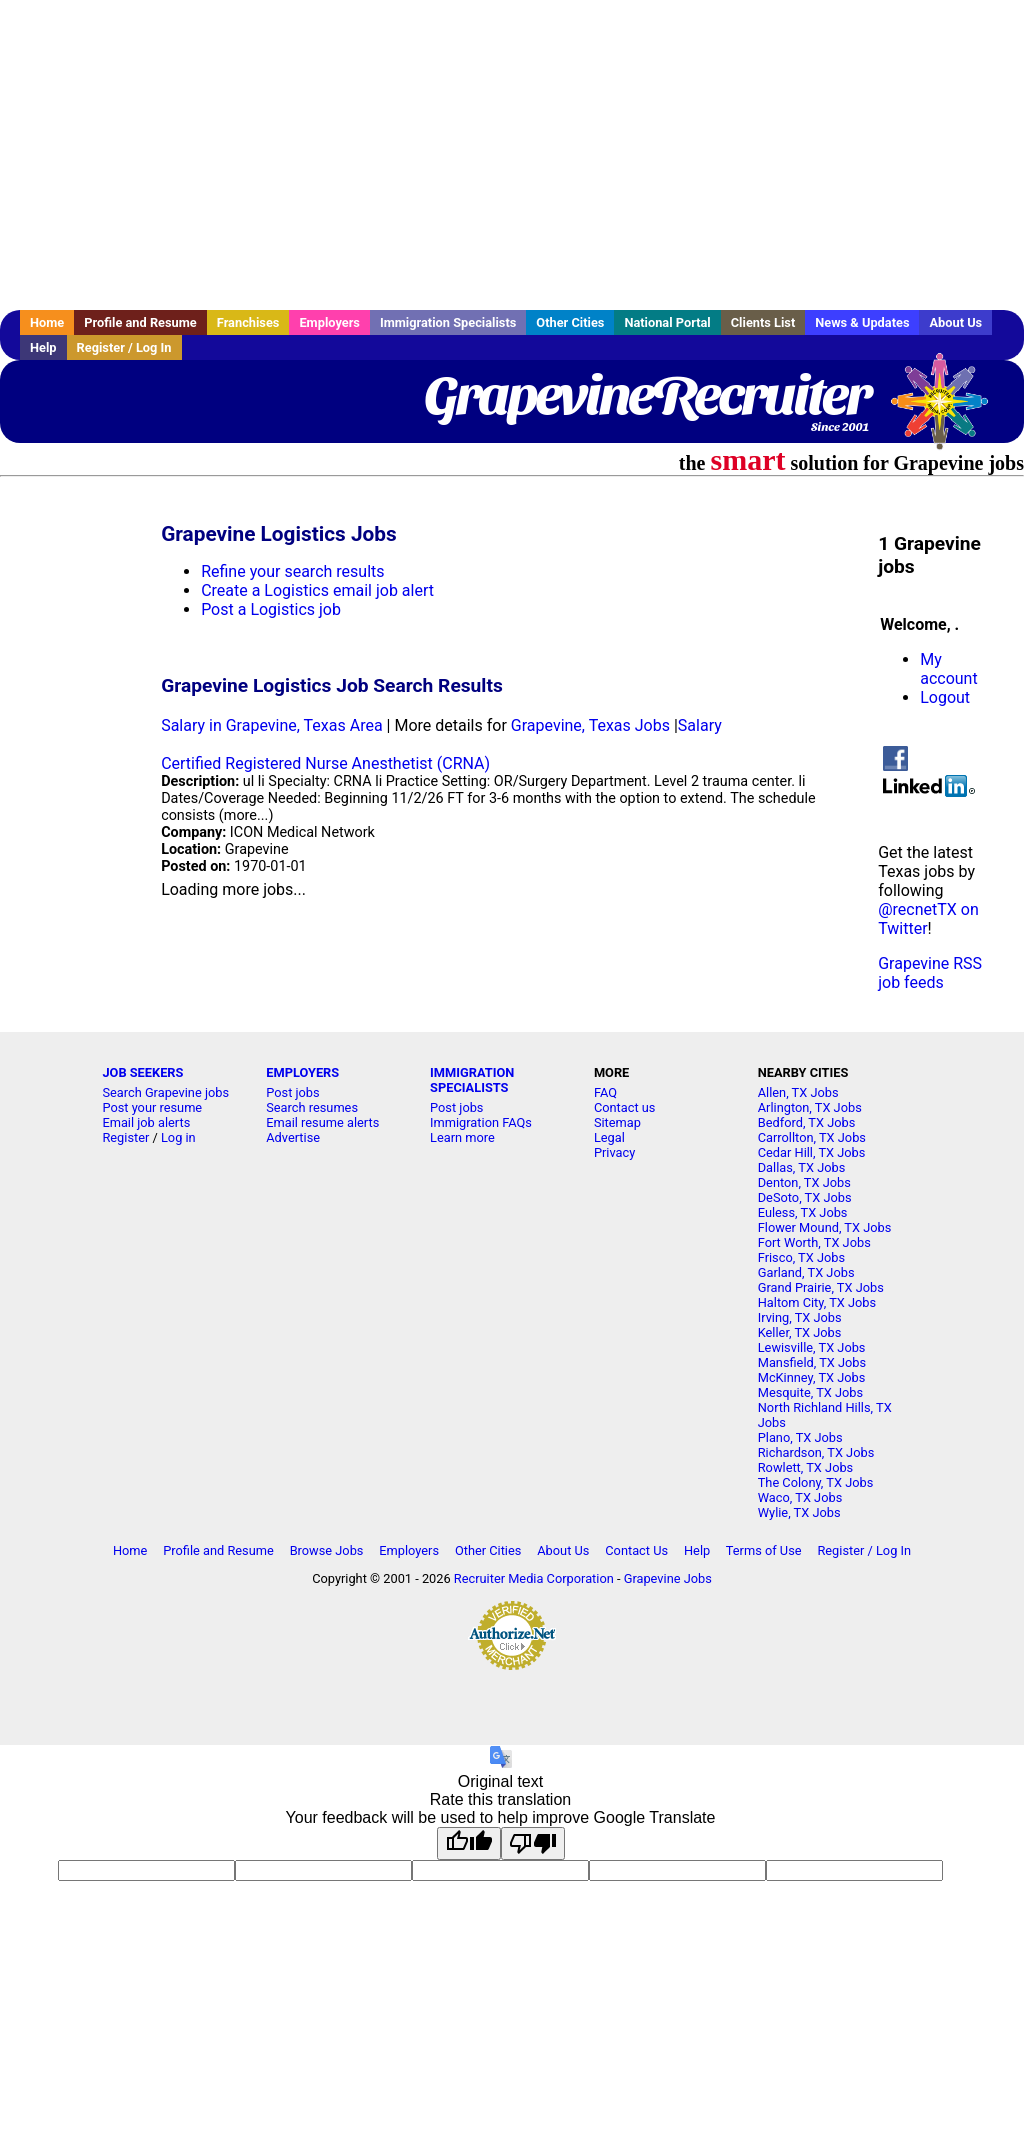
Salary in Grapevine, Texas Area (271, 725)
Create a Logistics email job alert (317, 590)
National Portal (667, 322)
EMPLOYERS (302, 1072)
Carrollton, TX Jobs (812, 1137)
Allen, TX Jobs (798, 1092)
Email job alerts (146, 1122)
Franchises (248, 322)
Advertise (293, 1137)
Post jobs (292, 1092)
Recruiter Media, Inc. (949, 411)
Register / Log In (124, 347)
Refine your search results (292, 571)
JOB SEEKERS (142, 1072)
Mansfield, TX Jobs (812, 1362)
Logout (945, 697)
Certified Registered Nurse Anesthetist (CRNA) (325, 763)
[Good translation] (469, 1843)
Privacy (614, 1152)
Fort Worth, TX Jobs (814, 1242)
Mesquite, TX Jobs (810, 1392)
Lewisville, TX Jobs (812, 1347)
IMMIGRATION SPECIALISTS (472, 1080)
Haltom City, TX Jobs (817, 1302)
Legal (609, 1137)
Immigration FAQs (481, 1122)
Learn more (462, 1137)
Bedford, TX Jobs (807, 1122)
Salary (700, 725)
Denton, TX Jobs (804, 1182)
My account (948, 669)
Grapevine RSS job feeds (930, 973)
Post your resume (152, 1107)
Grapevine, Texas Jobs (590, 725)
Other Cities (570, 322)
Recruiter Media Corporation (534, 1578)
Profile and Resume (140, 322)
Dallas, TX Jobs (802, 1167)
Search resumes (312, 1107)
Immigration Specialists (448, 322)
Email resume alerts (322, 1122)
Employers (329, 322)
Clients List (763, 322)
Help (43, 347)
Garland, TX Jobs (806, 1272)
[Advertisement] (512, 155)
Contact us (625, 1107)
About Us (955, 322)
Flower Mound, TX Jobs (825, 1227)
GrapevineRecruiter (646, 395)
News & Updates (862, 322)
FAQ (605, 1092)
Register (125, 1137)
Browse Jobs (327, 1550)
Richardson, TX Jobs (816, 1452)
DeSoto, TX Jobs (805, 1197)
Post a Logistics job (271, 609)
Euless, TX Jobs (803, 1212)
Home (47, 322)
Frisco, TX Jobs (801, 1257)
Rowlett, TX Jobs (806, 1467)
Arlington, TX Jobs (810, 1107)
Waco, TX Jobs (800, 1497)
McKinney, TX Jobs (812, 1377)
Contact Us (636, 1550)
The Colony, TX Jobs (816, 1482)
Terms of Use (764, 1550)
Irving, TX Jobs (800, 1317)
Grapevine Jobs (668, 1578)
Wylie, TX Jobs (799, 1512)
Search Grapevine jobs (165, 1092)
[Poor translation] (533, 1843)
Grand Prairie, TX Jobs (821, 1287)
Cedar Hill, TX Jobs (812, 1152)
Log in (178, 1137)
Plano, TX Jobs (800, 1437)
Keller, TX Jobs (800, 1332)
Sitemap (617, 1122)
